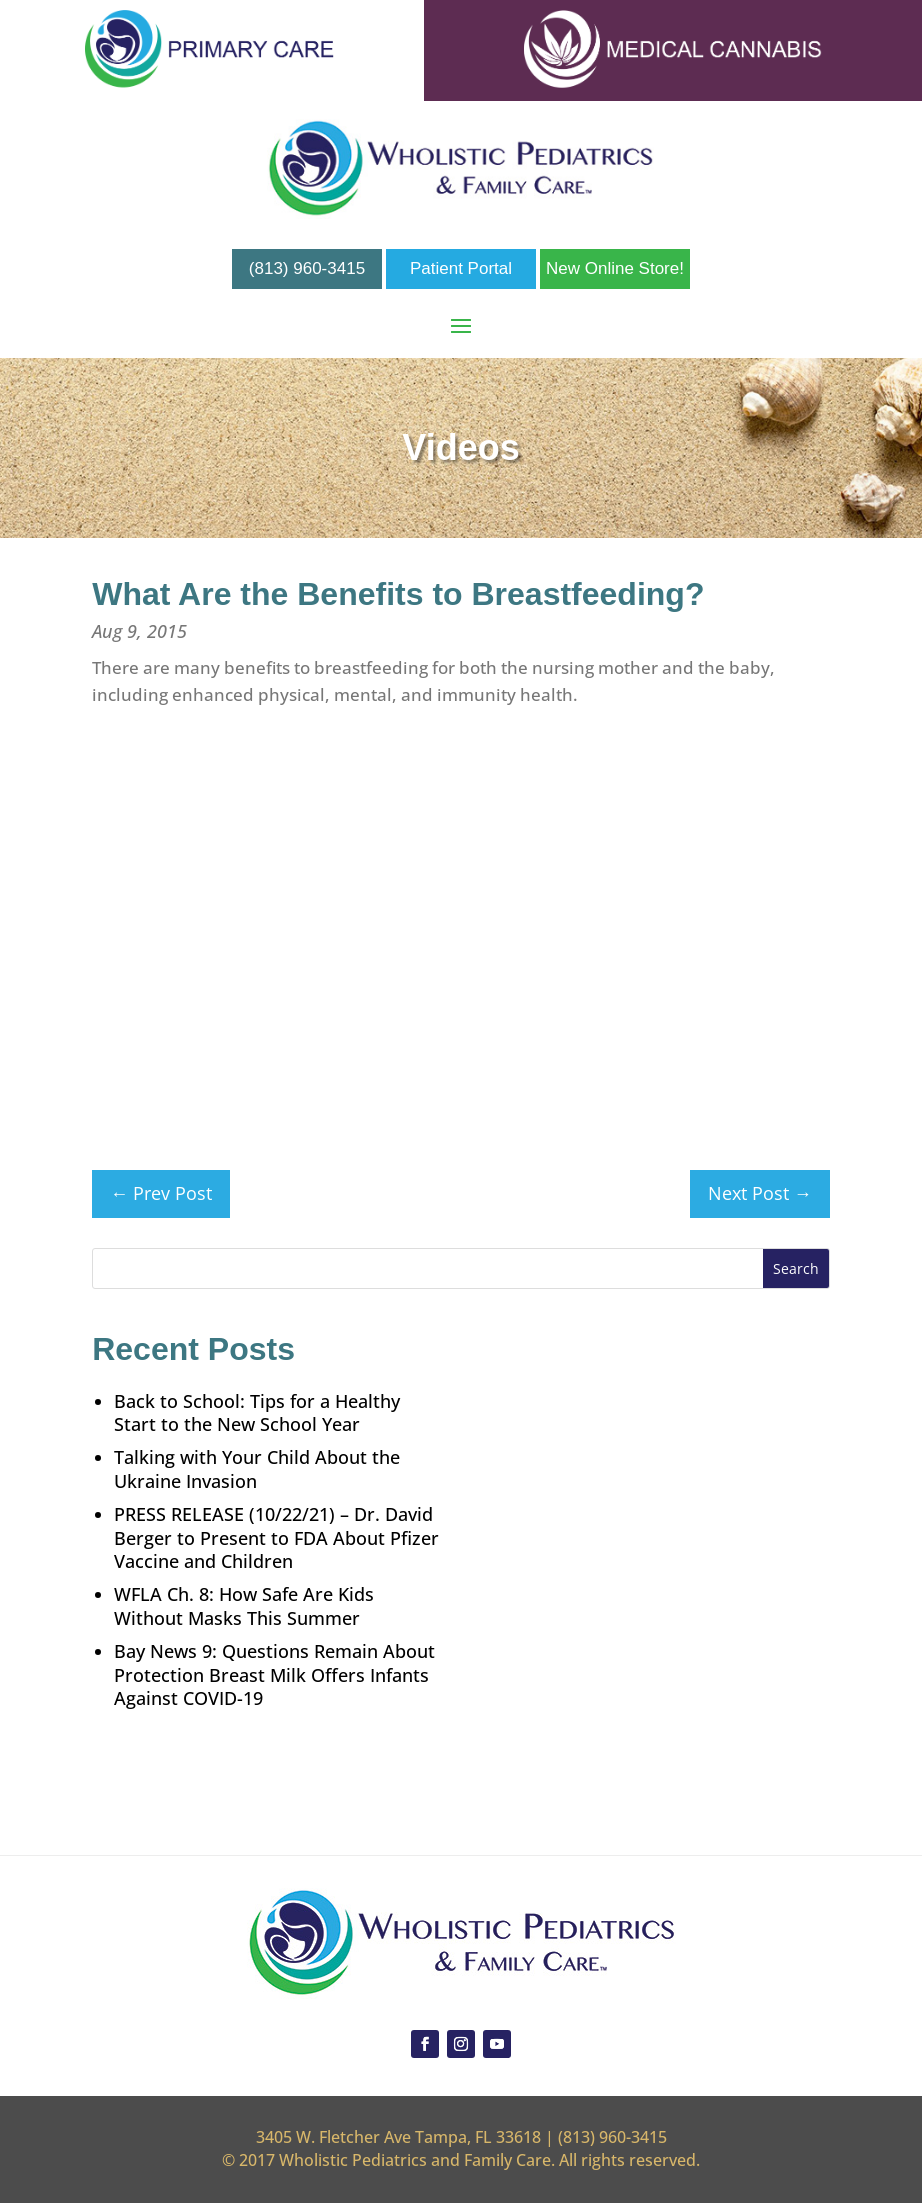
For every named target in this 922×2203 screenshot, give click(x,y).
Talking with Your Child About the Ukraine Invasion (257, 1469)
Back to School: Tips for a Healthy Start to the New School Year (257, 1413)
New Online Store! (615, 268)
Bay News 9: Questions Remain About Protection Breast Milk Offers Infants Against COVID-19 (274, 1675)
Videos (460, 447)
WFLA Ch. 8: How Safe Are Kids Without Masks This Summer (244, 1606)
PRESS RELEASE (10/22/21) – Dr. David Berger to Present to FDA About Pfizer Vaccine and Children (276, 1538)
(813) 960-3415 (307, 268)
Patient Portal (461, 268)
